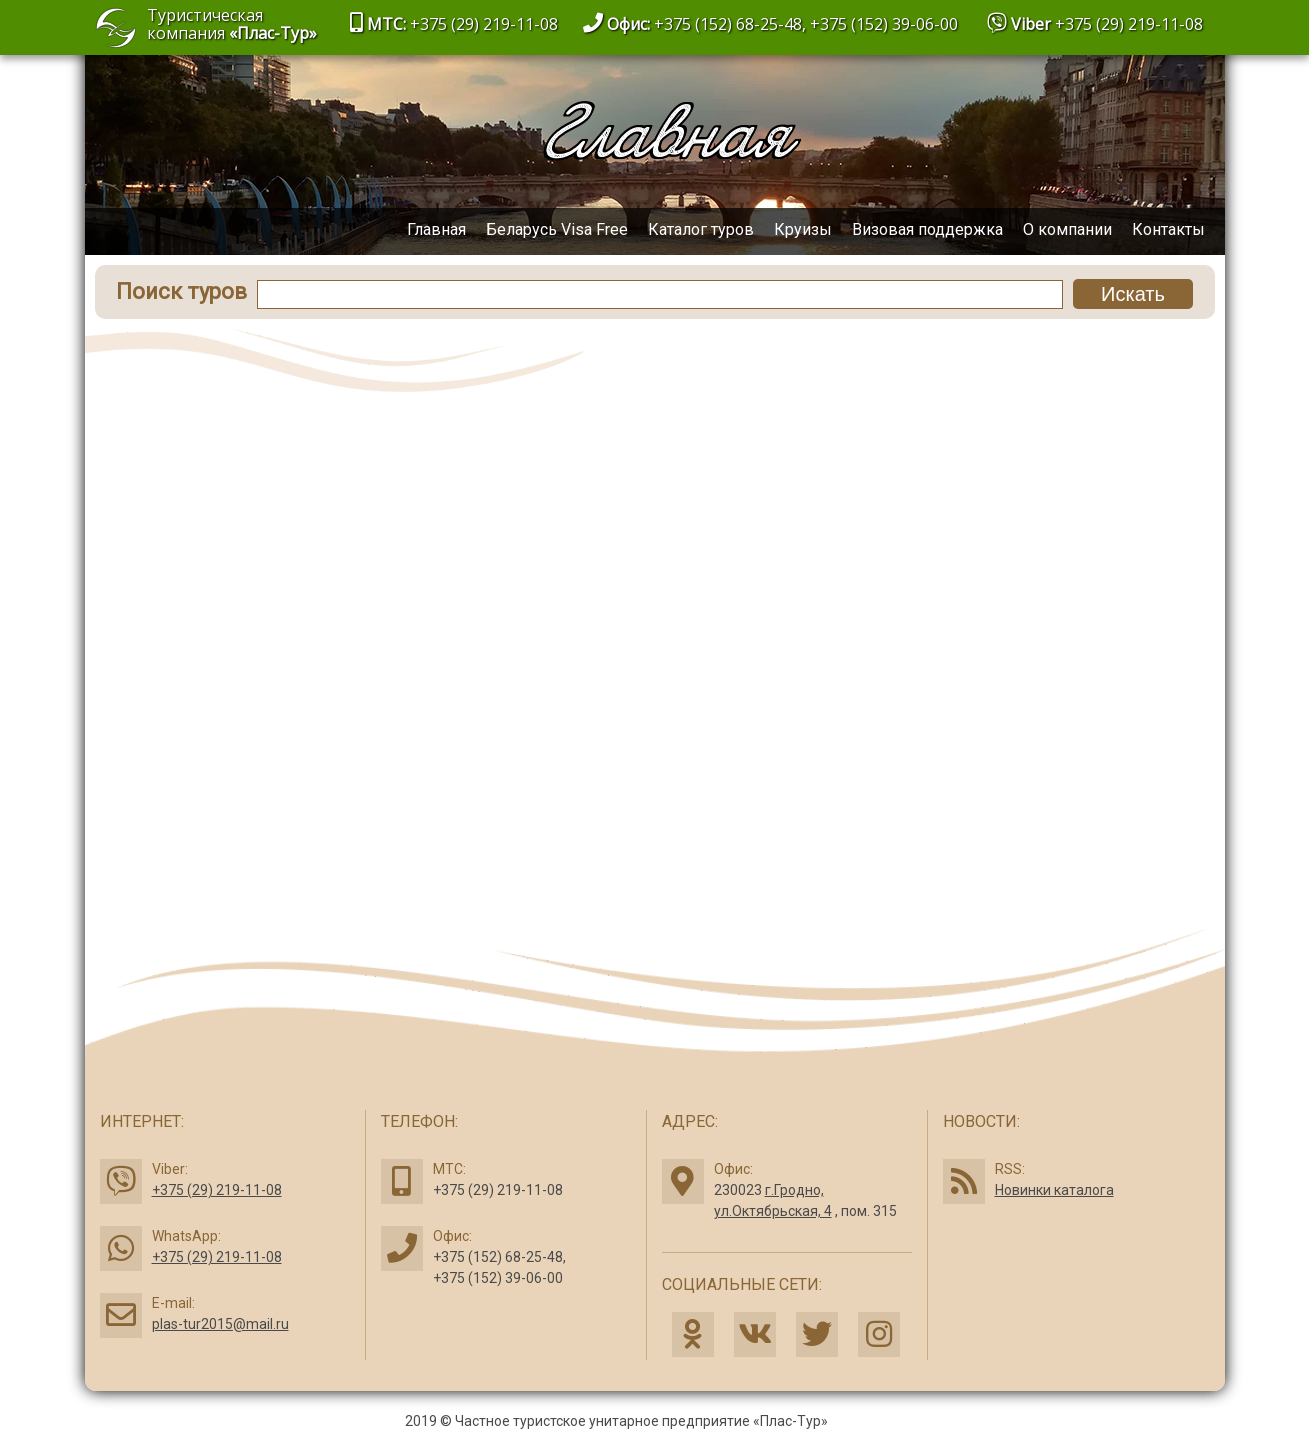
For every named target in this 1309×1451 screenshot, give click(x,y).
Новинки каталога (1054, 1190)
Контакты (1168, 229)
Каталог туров (701, 229)
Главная (436, 229)
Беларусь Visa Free (557, 229)
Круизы (803, 229)
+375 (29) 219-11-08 (1129, 24)
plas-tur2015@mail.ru (220, 1324)
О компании (1067, 229)
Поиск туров (181, 291)
